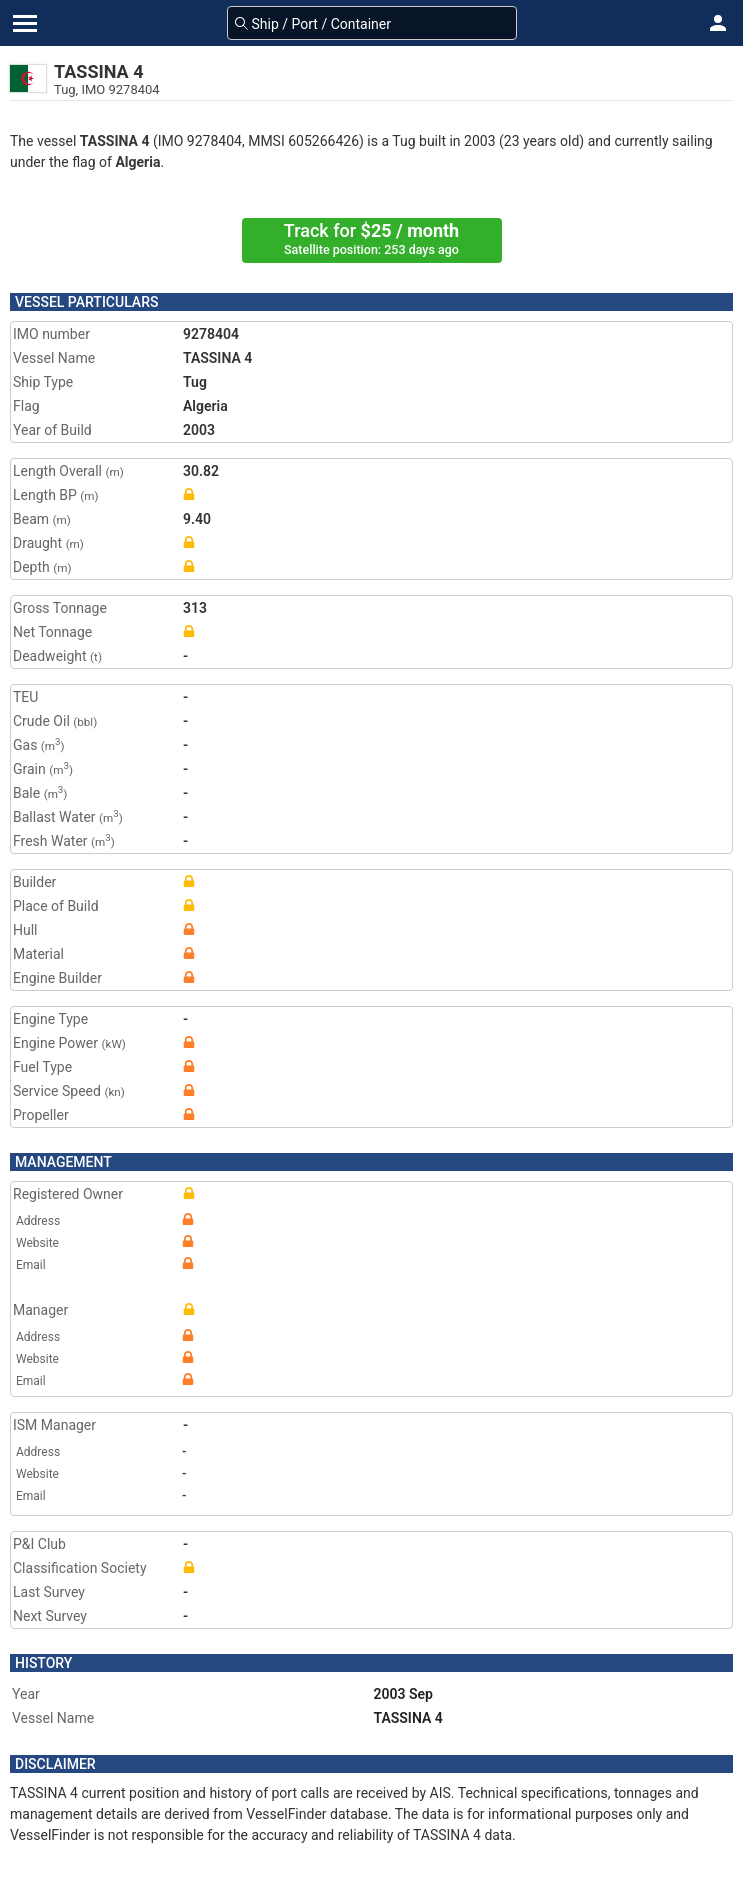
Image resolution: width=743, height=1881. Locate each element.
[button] (718, 23)
